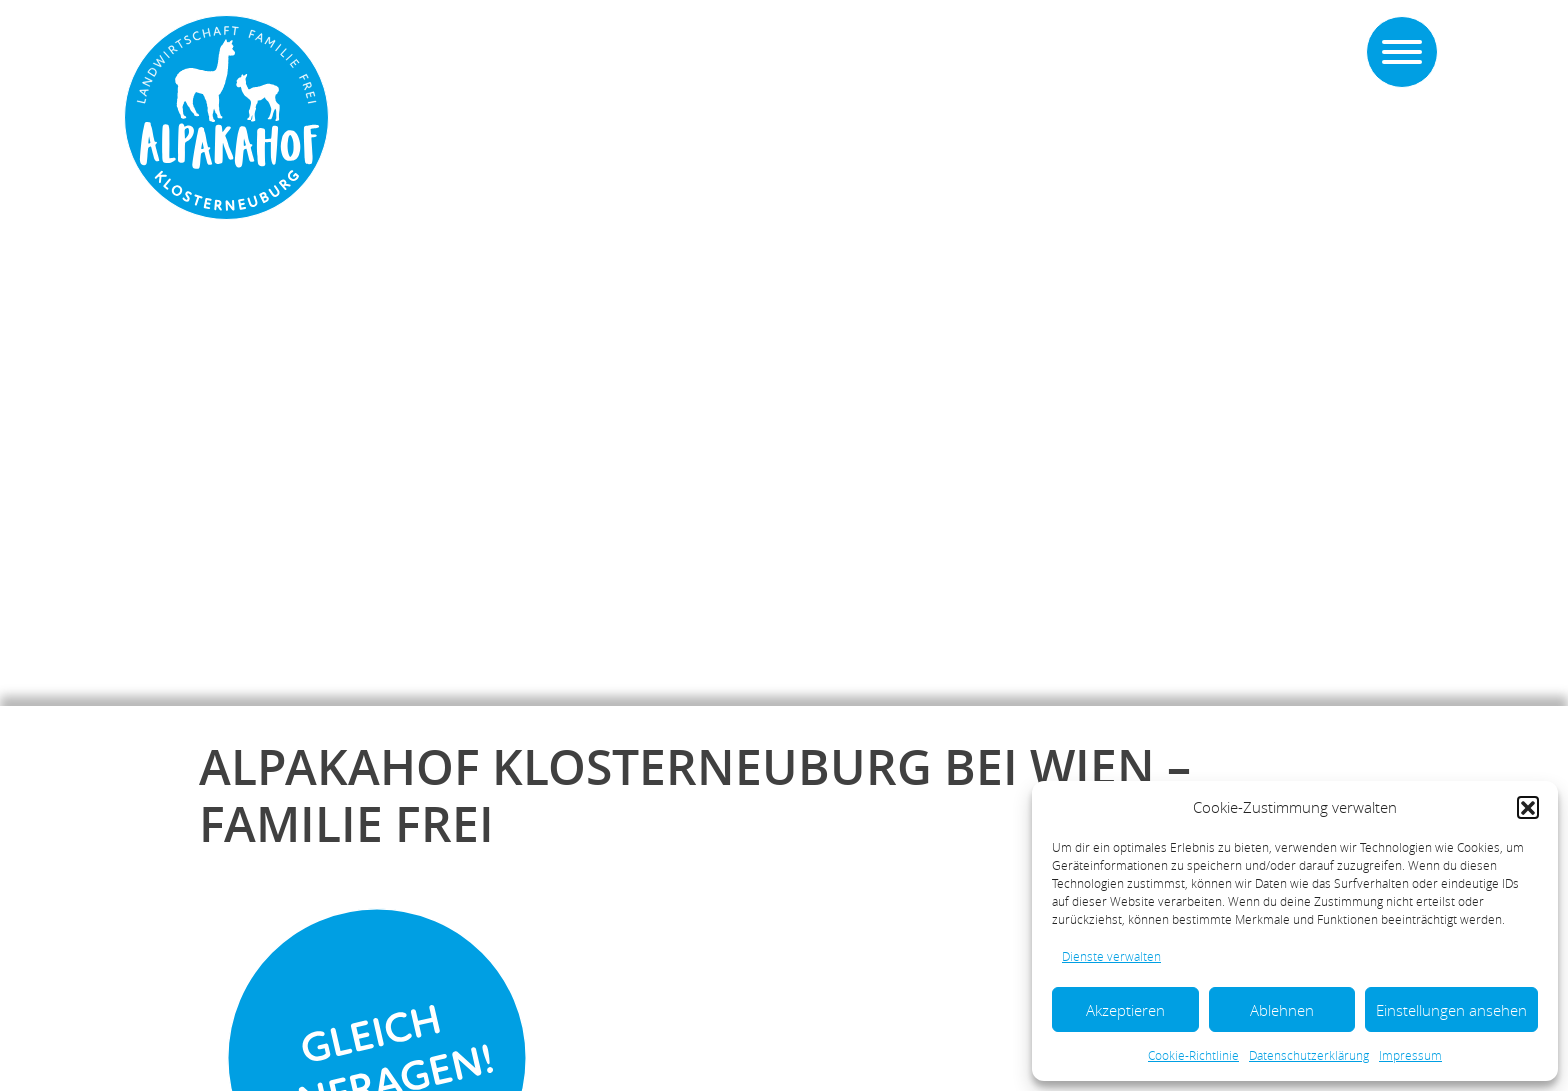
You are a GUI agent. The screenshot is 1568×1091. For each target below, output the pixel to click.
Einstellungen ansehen (1451, 1010)
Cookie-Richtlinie (1193, 1055)
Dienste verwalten (1111, 956)
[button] (1528, 807)
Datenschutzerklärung (1309, 1055)
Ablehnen (1282, 1010)
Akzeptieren (1125, 1010)
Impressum (1410, 1055)
